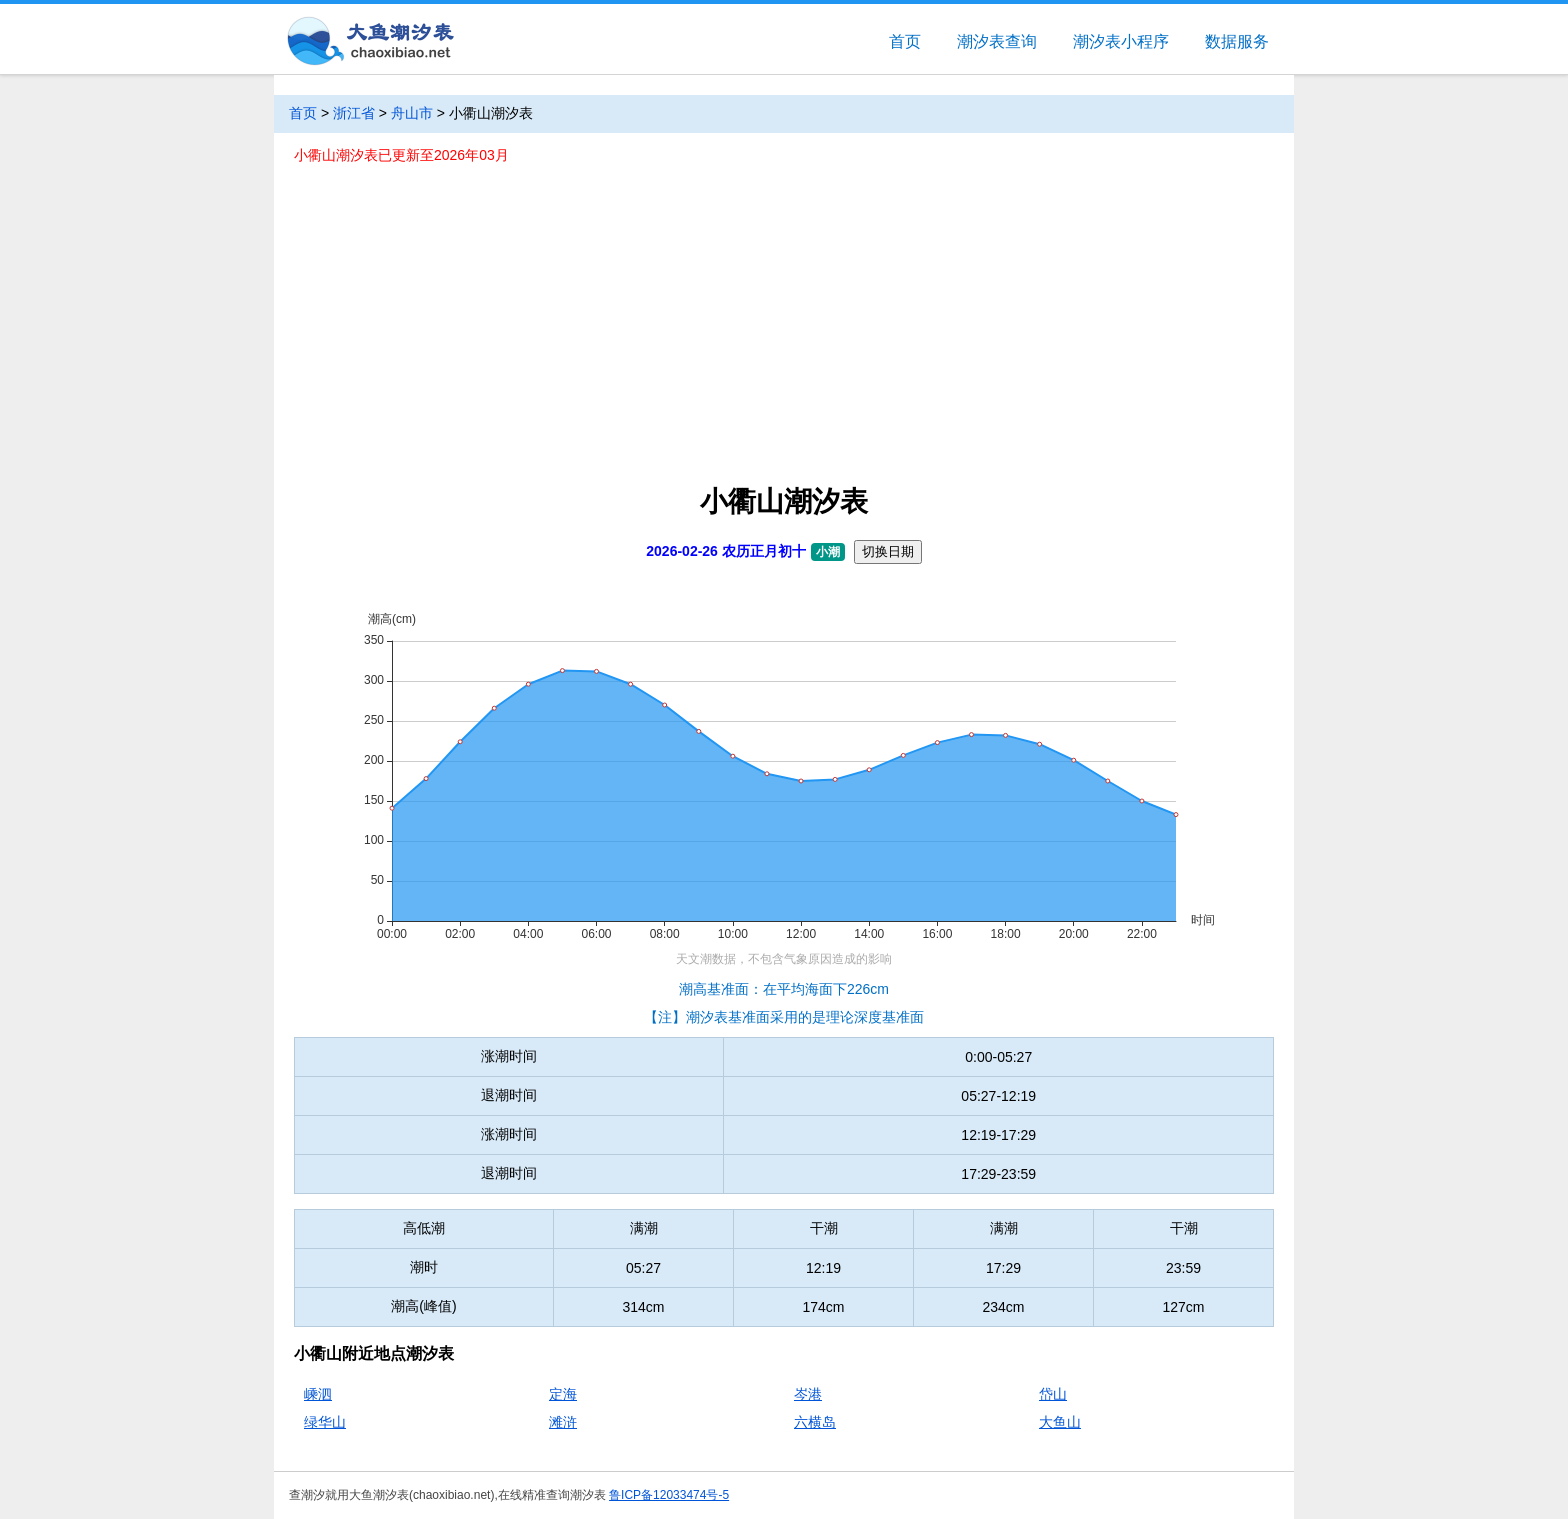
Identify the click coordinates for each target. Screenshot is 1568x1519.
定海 (563, 1394)
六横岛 (815, 1422)
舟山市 (412, 113)
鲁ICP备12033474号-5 (669, 1495)
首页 (905, 41)
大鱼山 (1060, 1422)
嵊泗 (318, 1394)
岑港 (808, 1394)
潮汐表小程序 (1121, 41)
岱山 (1053, 1394)
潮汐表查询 (997, 41)
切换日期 (888, 551)
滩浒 (563, 1422)
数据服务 (1237, 41)
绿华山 (325, 1422)
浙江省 (354, 113)
